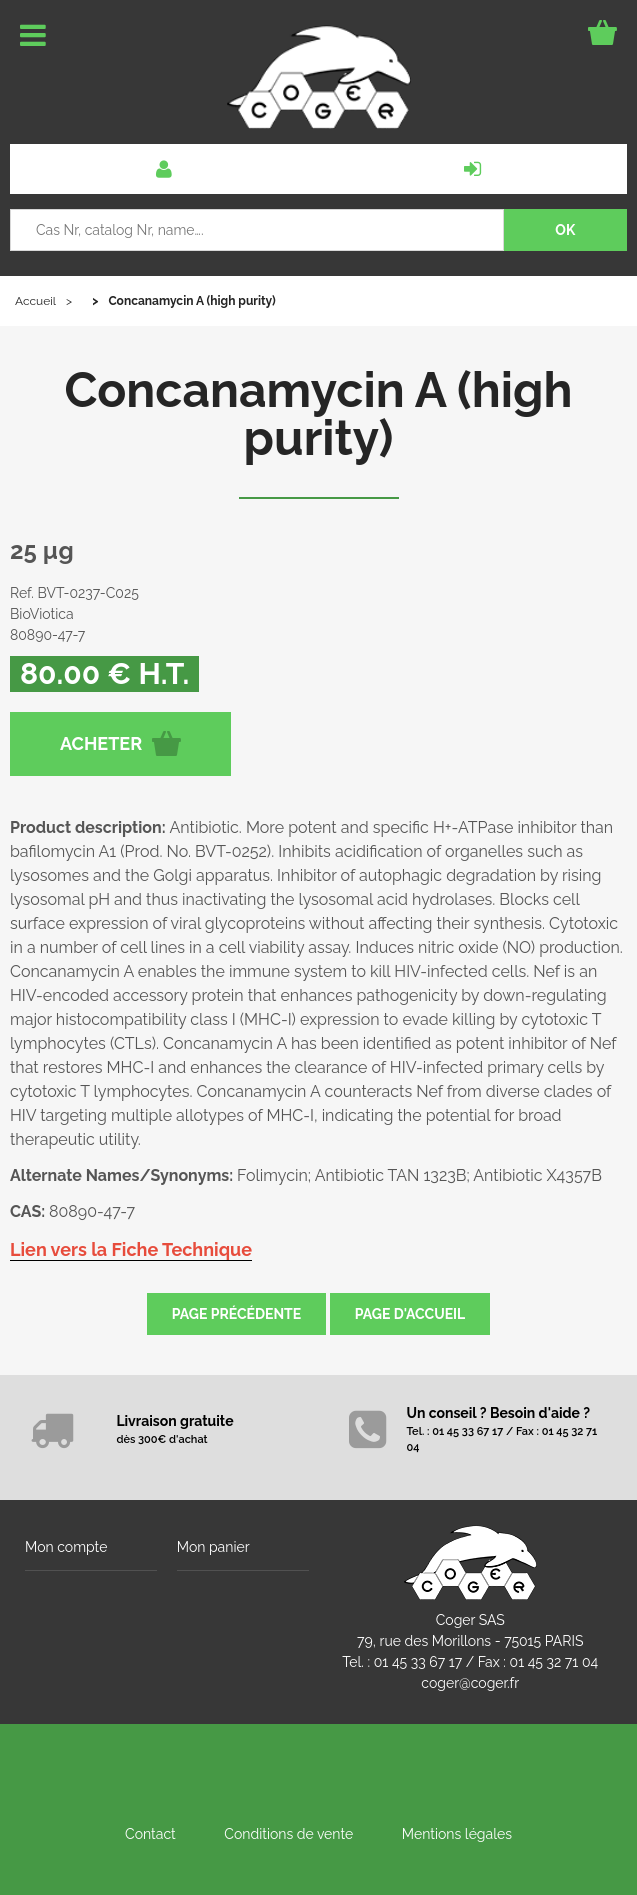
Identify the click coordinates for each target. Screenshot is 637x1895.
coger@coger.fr (470, 1683)
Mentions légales (457, 1834)
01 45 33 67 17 (418, 1662)
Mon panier (213, 1547)
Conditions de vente (288, 1834)
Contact (150, 1834)
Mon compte (66, 1547)
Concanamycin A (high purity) (318, 414)
